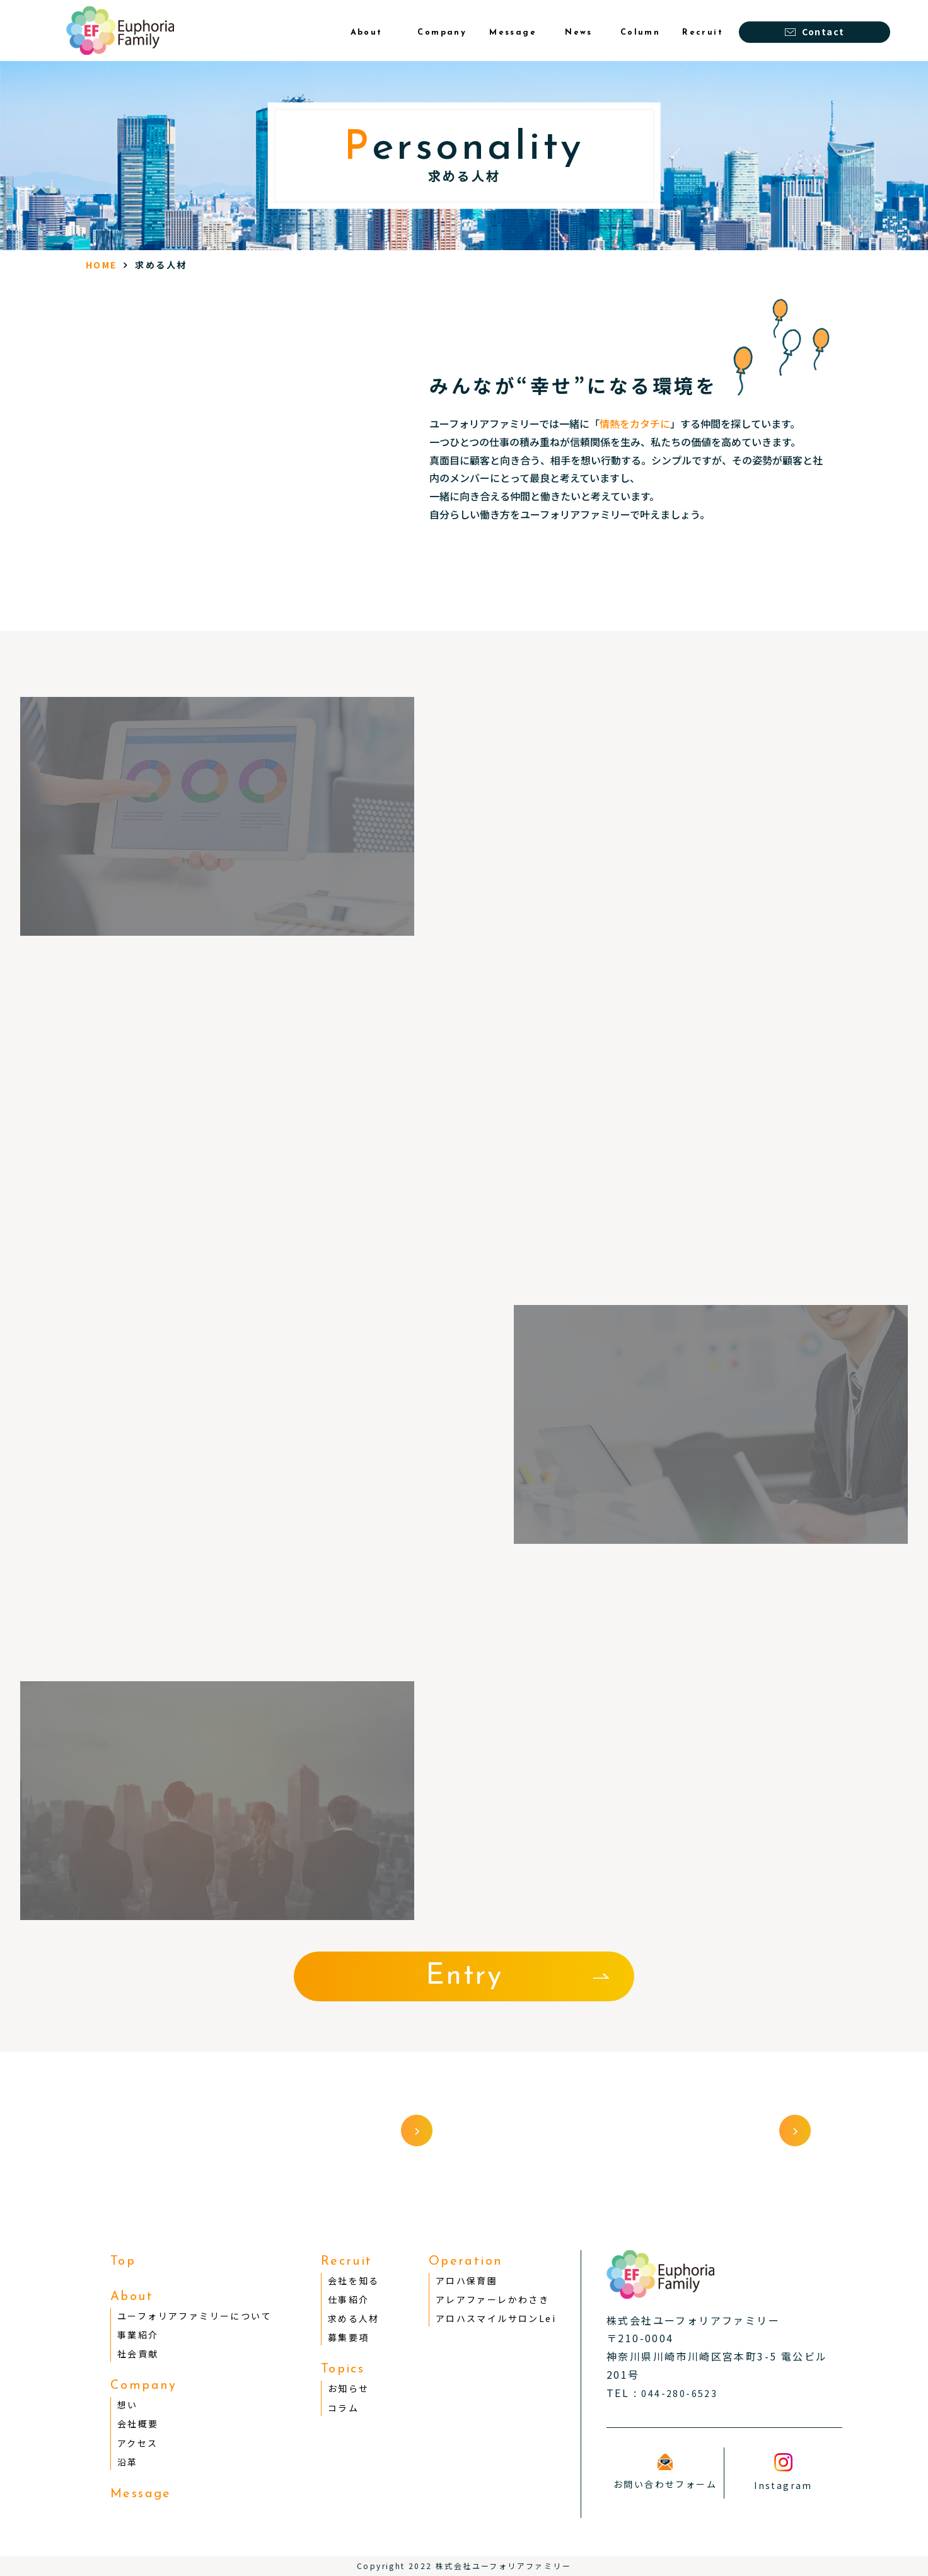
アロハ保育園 (466, 2280)
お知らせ (348, 2388)
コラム (343, 2407)
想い (127, 2404)
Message (140, 2494)
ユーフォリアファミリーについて (194, 2315)
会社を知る (354, 2280)
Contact (815, 31)
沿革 (127, 2462)
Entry (464, 1976)
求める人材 (354, 2318)
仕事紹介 (348, 2299)
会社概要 (138, 2423)
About (131, 2297)
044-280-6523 (679, 2393)
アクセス (137, 2443)
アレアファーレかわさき (492, 2299)
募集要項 (348, 2337)
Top (123, 2261)
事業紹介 (138, 2334)
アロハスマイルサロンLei (496, 2318)
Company (143, 2385)
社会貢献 (138, 2353)
